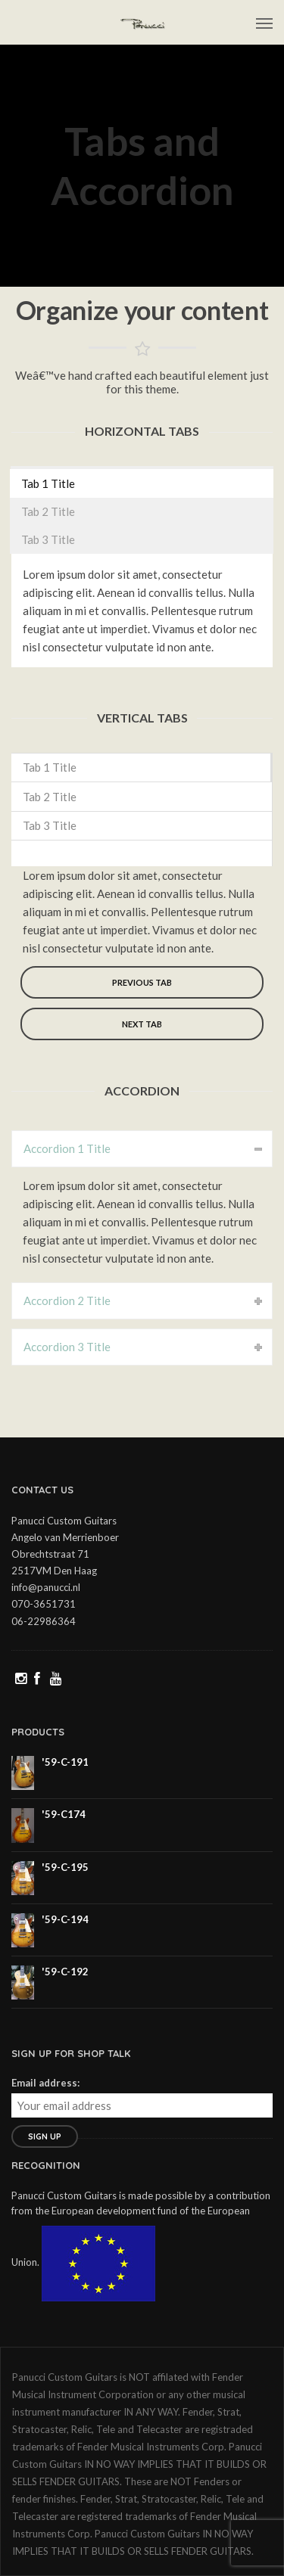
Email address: (45, 2083)
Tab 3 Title (48, 539)
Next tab (142, 1024)
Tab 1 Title (48, 483)
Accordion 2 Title (67, 1300)
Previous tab (142, 982)
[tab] (141, 483)
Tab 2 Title (48, 511)
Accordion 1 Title (67, 1148)
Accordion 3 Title (67, 1346)
